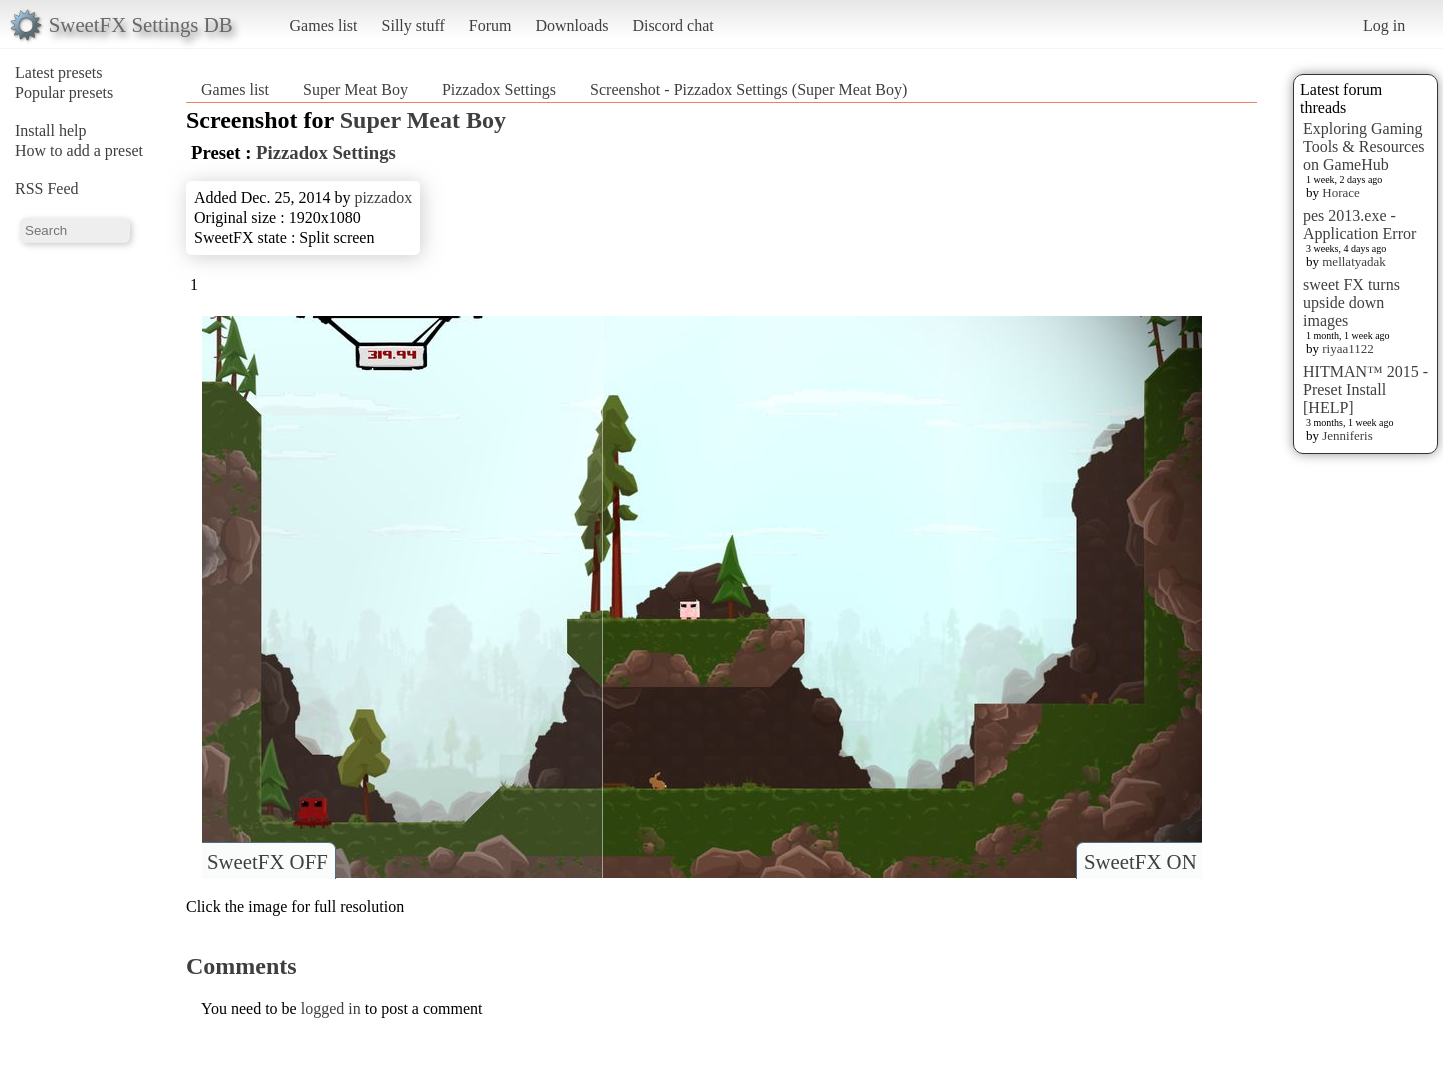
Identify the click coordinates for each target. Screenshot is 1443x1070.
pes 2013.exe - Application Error (1359, 224)
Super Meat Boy (355, 89)
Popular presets (64, 92)
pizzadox (383, 197)
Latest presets (59, 72)
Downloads (571, 25)
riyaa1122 (1348, 348)
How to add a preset (79, 150)
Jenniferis (1347, 435)
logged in (331, 1008)
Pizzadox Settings (499, 89)
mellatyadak (1354, 261)
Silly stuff (413, 25)
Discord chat (672, 25)
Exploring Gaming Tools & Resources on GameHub (1364, 146)
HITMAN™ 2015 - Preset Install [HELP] (1365, 389)
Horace (1341, 192)
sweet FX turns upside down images (1351, 302)
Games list (324, 25)
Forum (490, 25)
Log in (1384, 25)
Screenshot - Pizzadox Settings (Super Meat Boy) (748, 89)
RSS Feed (47, 188)
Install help (51, 130)
